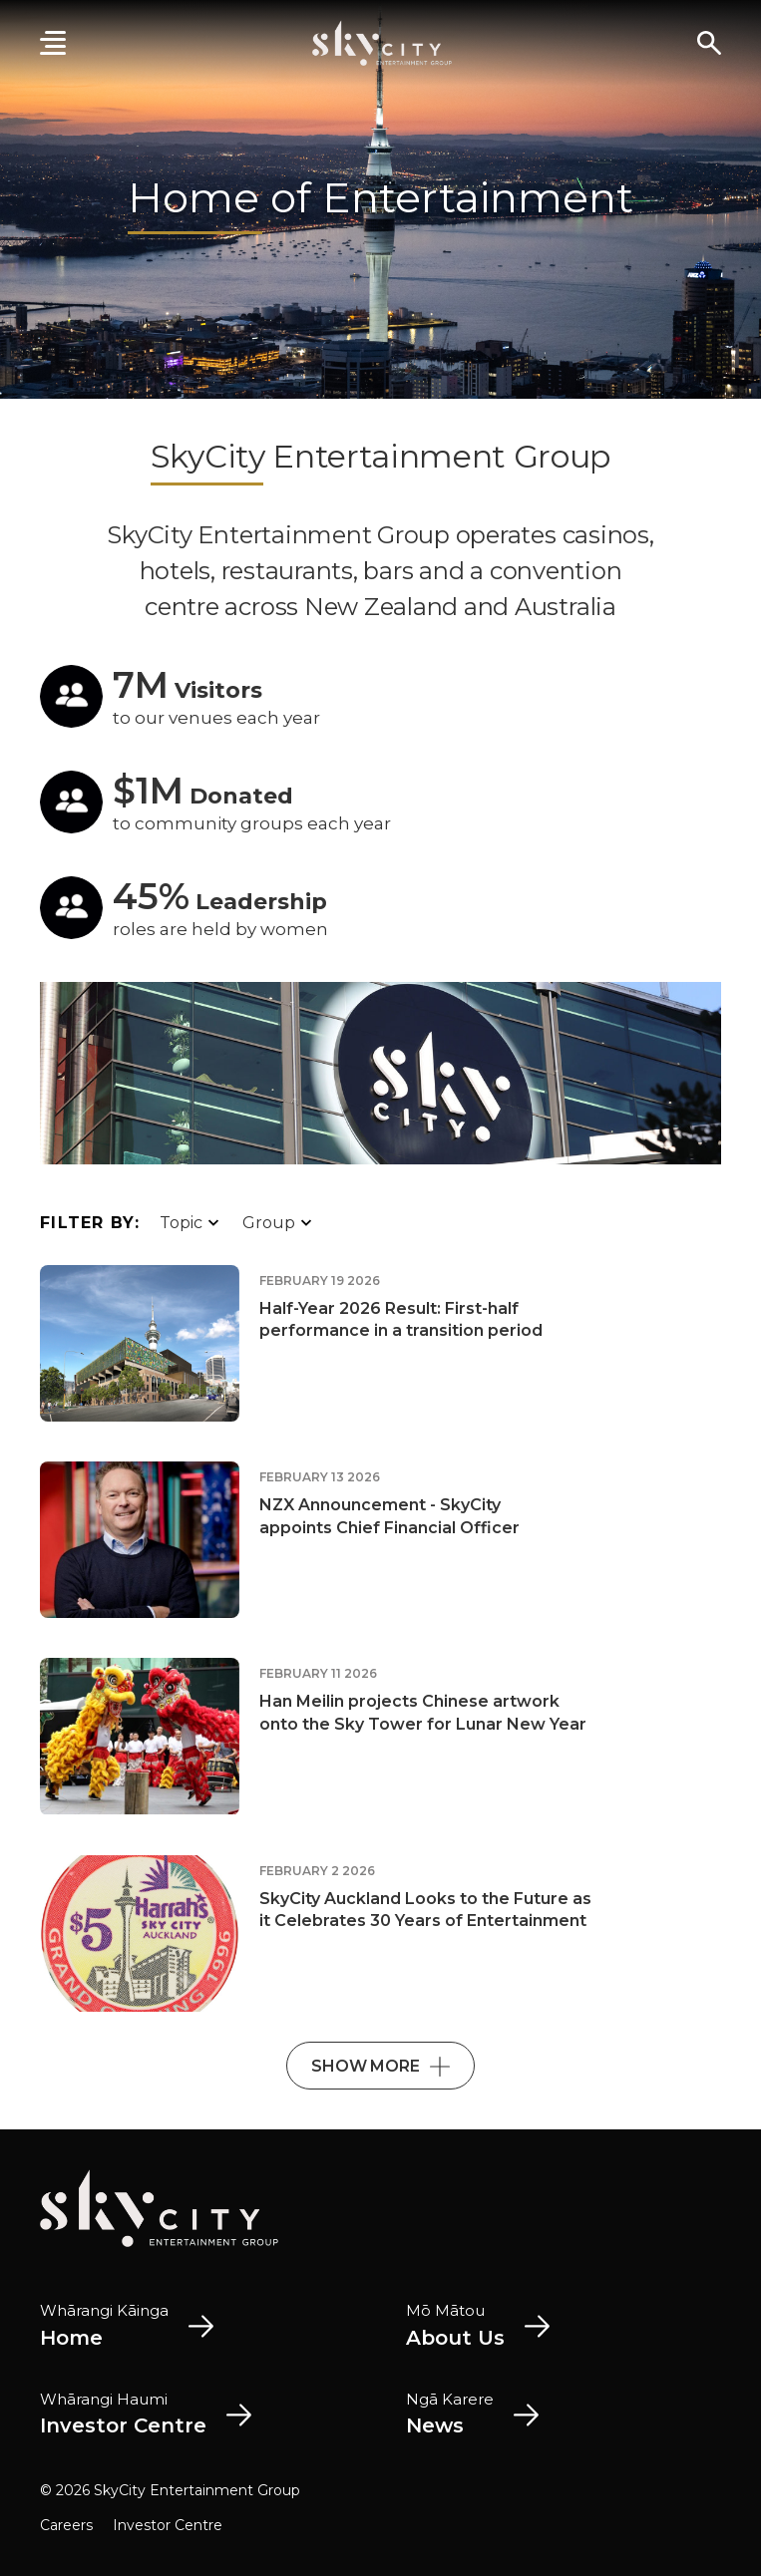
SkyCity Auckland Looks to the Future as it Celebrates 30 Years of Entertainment (425, 1909)
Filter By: (90, 1222)
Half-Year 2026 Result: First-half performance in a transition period (401, 1319)
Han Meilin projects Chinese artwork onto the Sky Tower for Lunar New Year (422, 1712)
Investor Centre (167, 2525)
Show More (380, 2067)
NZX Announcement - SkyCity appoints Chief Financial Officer (389, 1515)
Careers (66, 2525)
